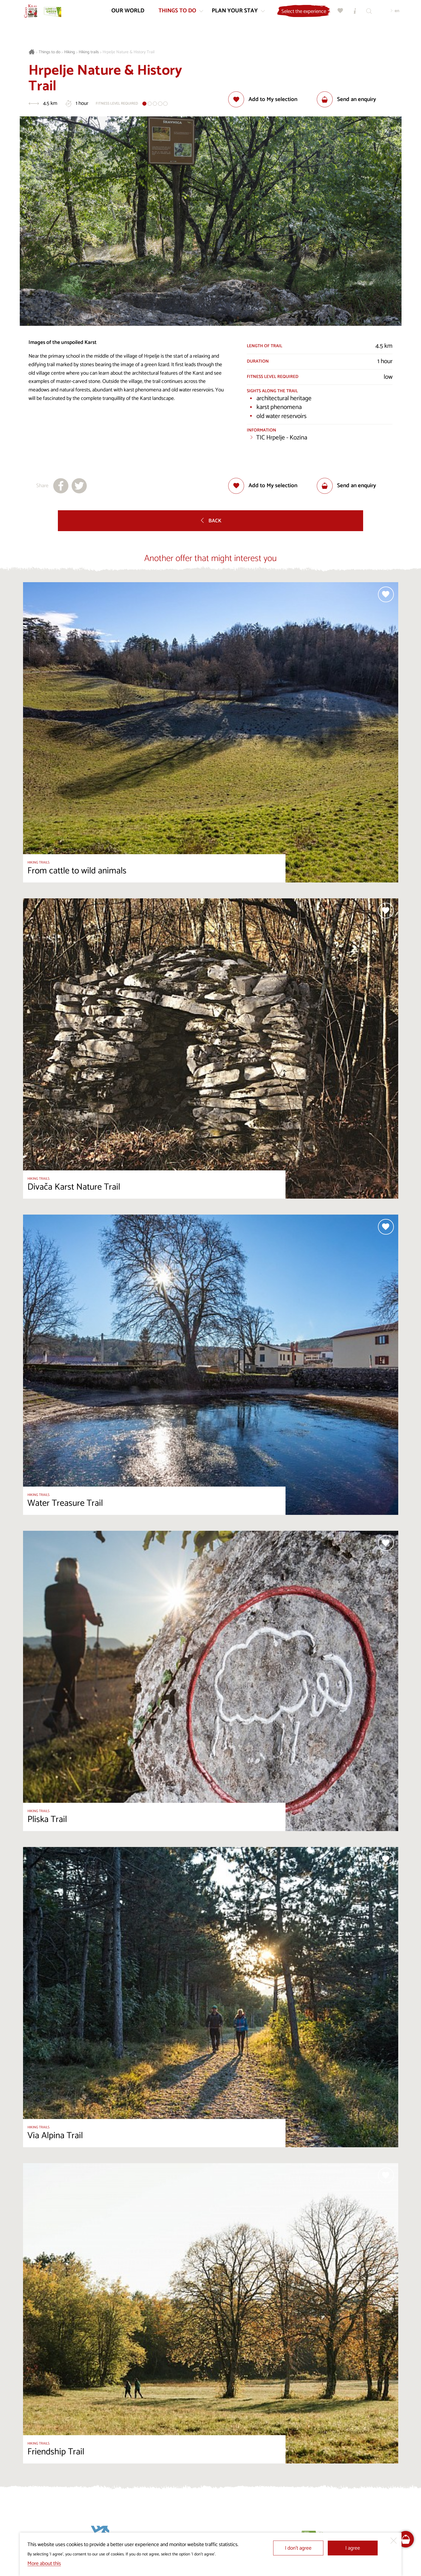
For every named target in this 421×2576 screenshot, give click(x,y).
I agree (352, 2548)
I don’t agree (298, 2548)
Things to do (49, 52)
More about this (44, 2563)
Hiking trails (89, 52)
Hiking (69, 52)
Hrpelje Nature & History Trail (128, 52)
